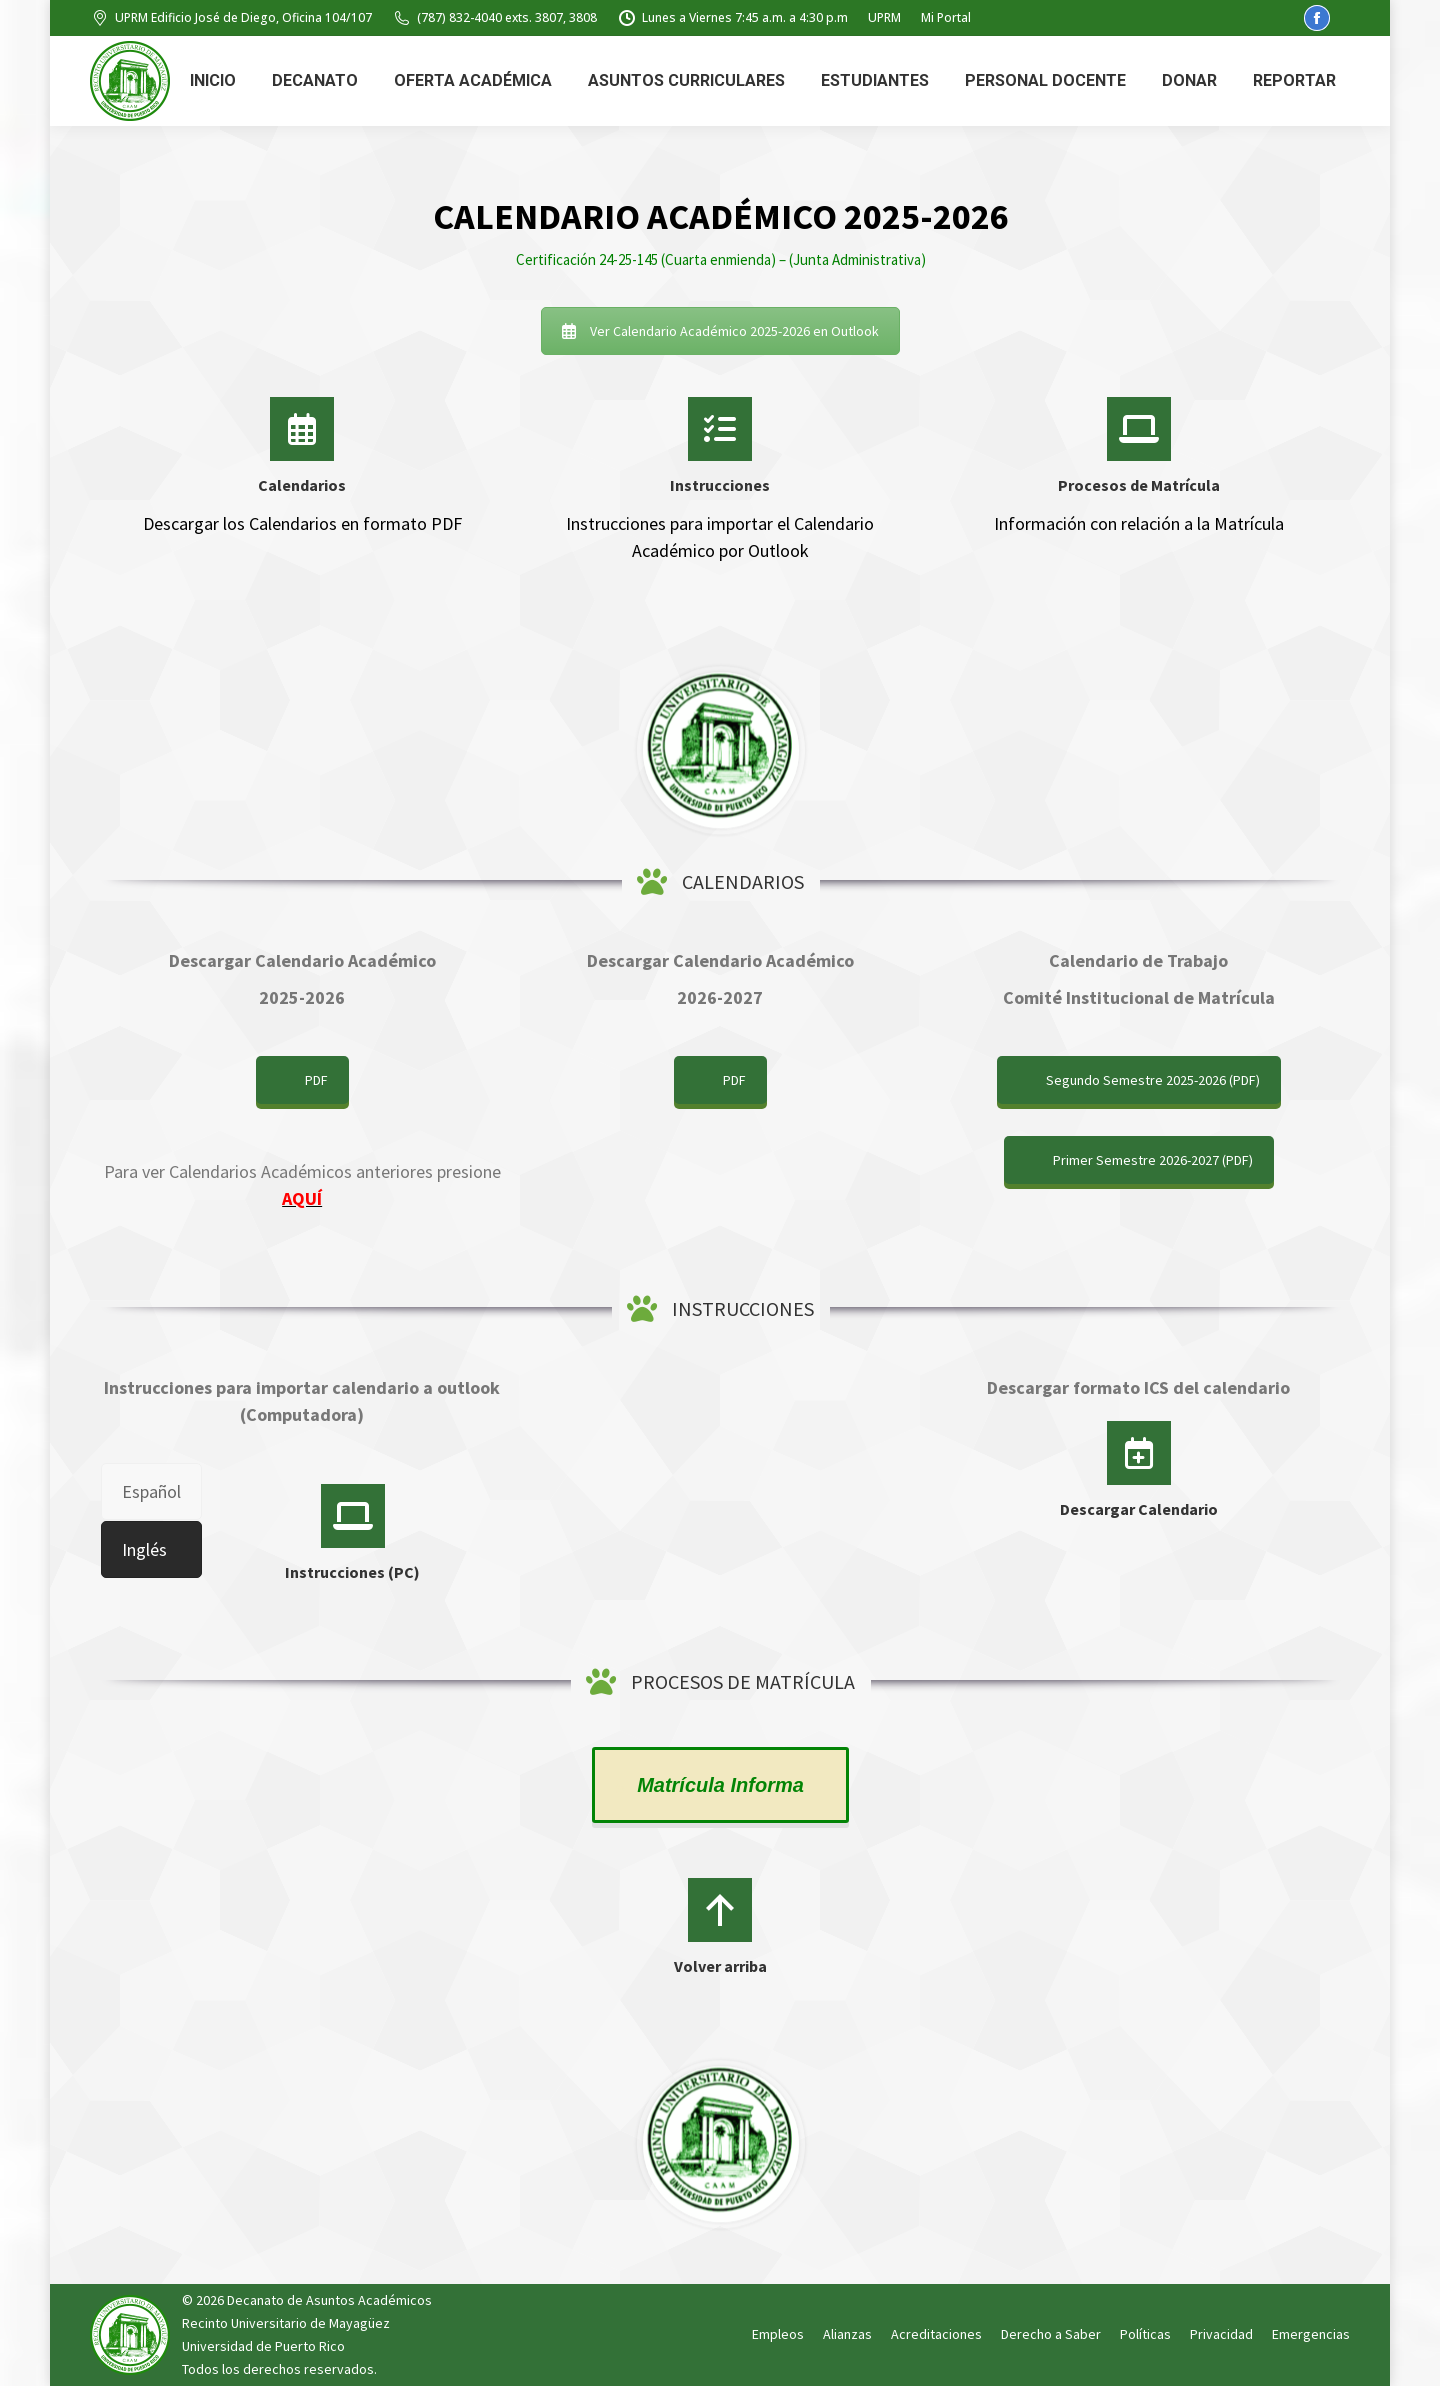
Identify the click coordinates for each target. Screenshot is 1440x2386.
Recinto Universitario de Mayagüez (286, 2323)
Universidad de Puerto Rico (263, 2346)
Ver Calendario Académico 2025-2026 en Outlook (720, 331)
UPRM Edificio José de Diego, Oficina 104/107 (231, 18)
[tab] (151, 1491)
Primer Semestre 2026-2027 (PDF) (1153, 1160)
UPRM (884, 17)
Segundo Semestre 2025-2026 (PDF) (1153, 1080)
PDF (316, 1080)
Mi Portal (946, 17)
